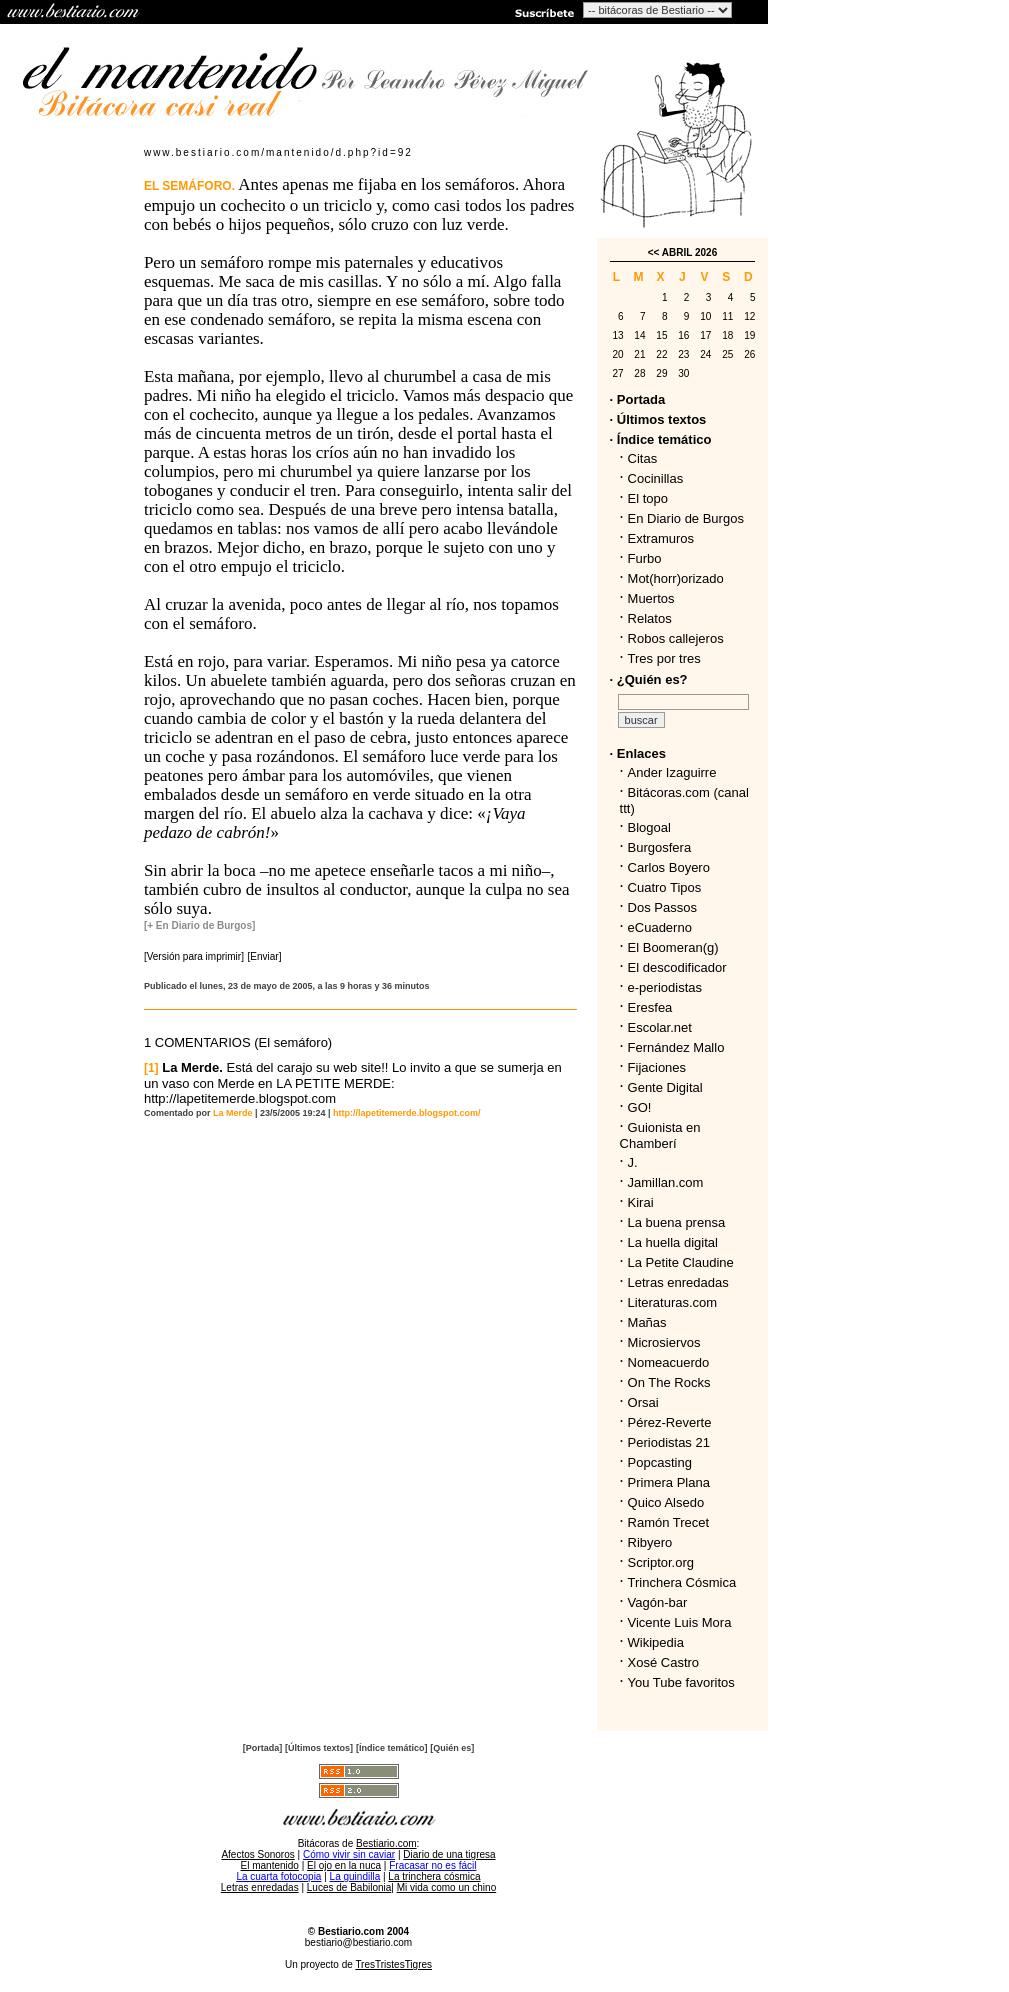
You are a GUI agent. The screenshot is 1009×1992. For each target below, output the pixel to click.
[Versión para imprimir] (194, 956)
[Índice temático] (392, 1748)
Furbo (645, 558)
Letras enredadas (678, 1282)
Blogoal (649, 827)
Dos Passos (662, 907)
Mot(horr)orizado (676, 578)
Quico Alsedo (666, 1502)
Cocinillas (656, 478)
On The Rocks (669, 1382)
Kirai (641, 1202)
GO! (640, 1107)
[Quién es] (452, 1748)
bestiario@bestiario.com (358, 1942)
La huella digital (673, 1242)
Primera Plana (669, 1482)
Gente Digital (665, 1087)
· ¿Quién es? (649, 679)
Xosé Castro (664, 1662)
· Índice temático (661, 439)
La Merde (233, 1113)
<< (654, 252)
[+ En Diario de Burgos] (199, 925)
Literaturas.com (673, 1302)
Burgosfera (663, 847)
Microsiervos (664, 1342)
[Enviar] (265, 956)
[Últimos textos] (319, 1748)
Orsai (643, 1402)
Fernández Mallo (676, 1047)
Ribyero (650, 1542)
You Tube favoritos (681, 1682)
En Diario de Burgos (686, 518)
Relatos (650, 618)
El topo (648, 498)
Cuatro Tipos (665, 887)
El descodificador (677, 967)
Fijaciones (657, 1067)
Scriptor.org (661, 1562)
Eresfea (650, 1007)
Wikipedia (656, 1642)
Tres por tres (664, 658)
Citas (643, 458)
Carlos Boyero (669, 867)
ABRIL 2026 (689, 252)
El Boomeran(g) (673, 947)
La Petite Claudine (681, 1262)
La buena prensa (677, 1222)
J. (633, 1162)
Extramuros (661, 538)
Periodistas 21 (669, 1442)
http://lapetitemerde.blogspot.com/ (407, 1113)
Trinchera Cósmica (682, 1582)
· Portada (638, 399)
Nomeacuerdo (669, 1362)
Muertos (651, 598)
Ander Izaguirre (672, 772)
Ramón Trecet (669, 1522)
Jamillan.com (666, 1182)
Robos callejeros (676, 638)
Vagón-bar (658, 1602)
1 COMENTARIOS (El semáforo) (238, 1042)
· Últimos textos (658, 419)
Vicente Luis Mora (680, 1622)
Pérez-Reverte (670, 1422)
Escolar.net (660, 1027)
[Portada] (263, 1748)
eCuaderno (660, 927)
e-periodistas (665, 987)
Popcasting (660, 1462)
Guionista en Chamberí (660, 1135)
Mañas (647, 1322)
